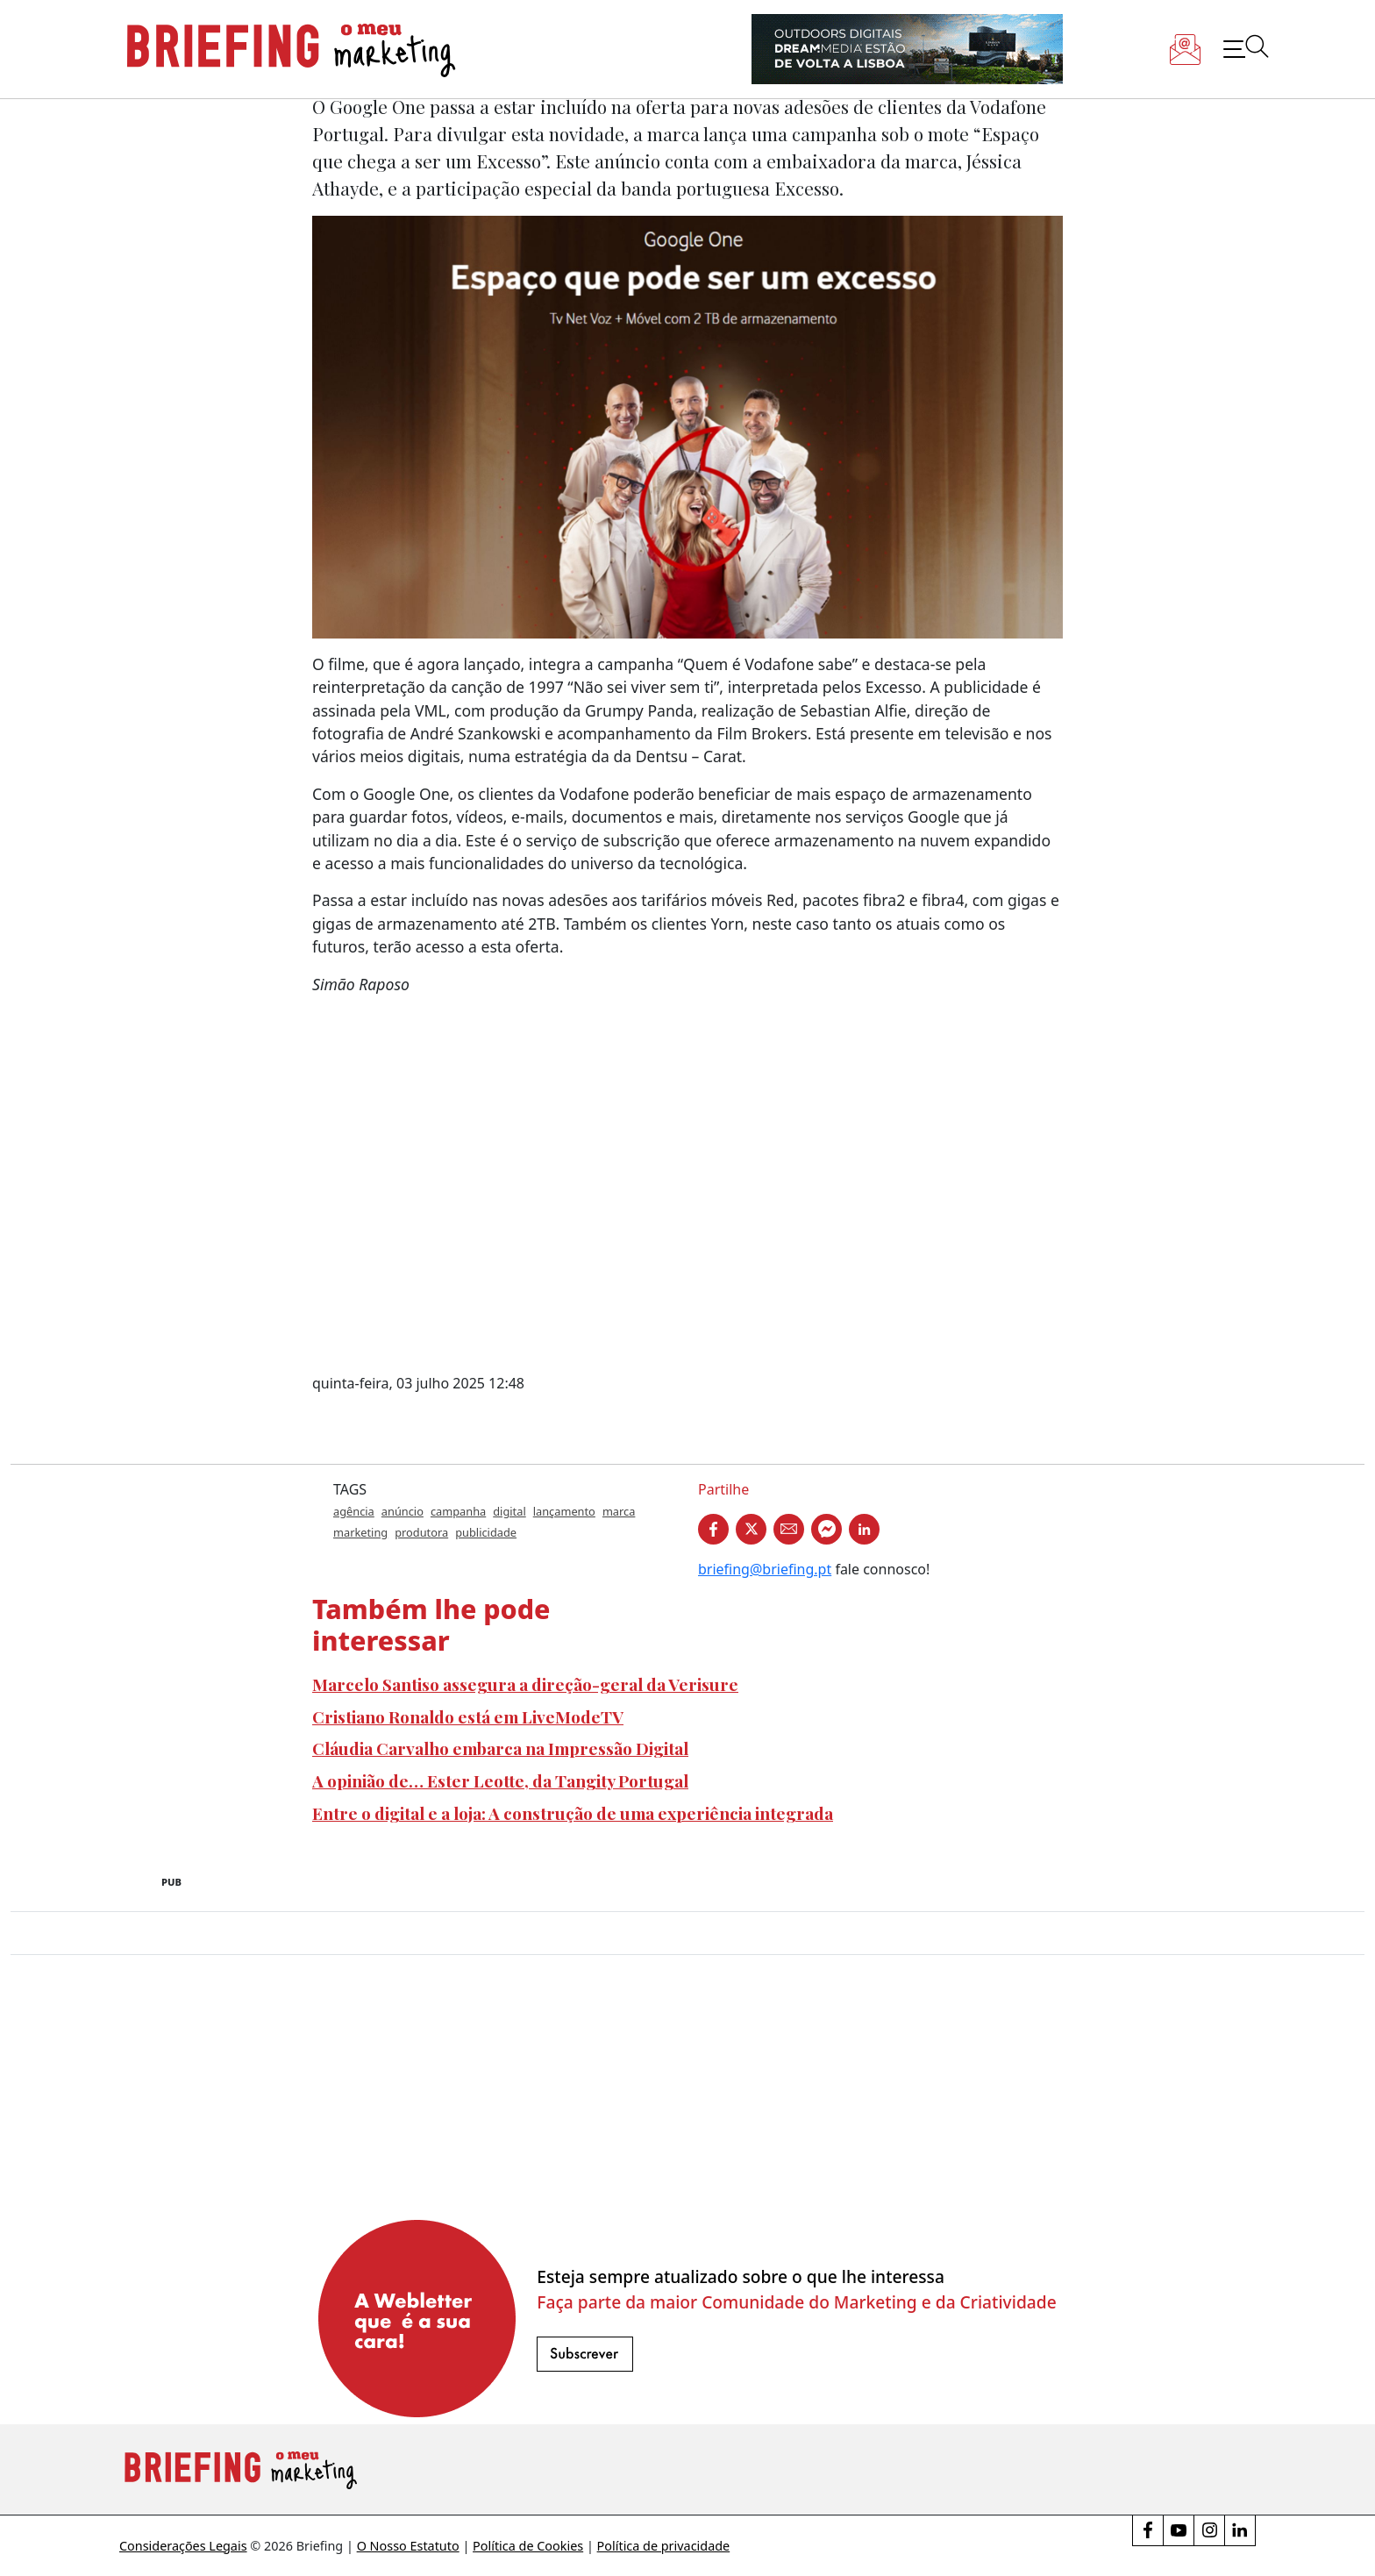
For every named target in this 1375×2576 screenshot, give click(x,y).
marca (619, 1511)
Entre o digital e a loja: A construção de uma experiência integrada (572, 1813)
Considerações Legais (183, 2545)
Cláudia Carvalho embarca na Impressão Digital (500, 1748)
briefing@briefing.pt (764, 1569)
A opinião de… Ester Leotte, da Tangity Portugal (500, 1780)
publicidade (486, 1532)
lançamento (564, 1511)
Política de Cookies (528, 2545)
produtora (421, 1532)
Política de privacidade (663, 2545)
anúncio (402, 1511)
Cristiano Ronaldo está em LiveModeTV (467, 1716)
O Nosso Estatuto (408, 2545)
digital (509, 1511)
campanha (458, 1511)
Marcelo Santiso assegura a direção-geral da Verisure (525, 1684)
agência (353, 1511)
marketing (360, 1532)
